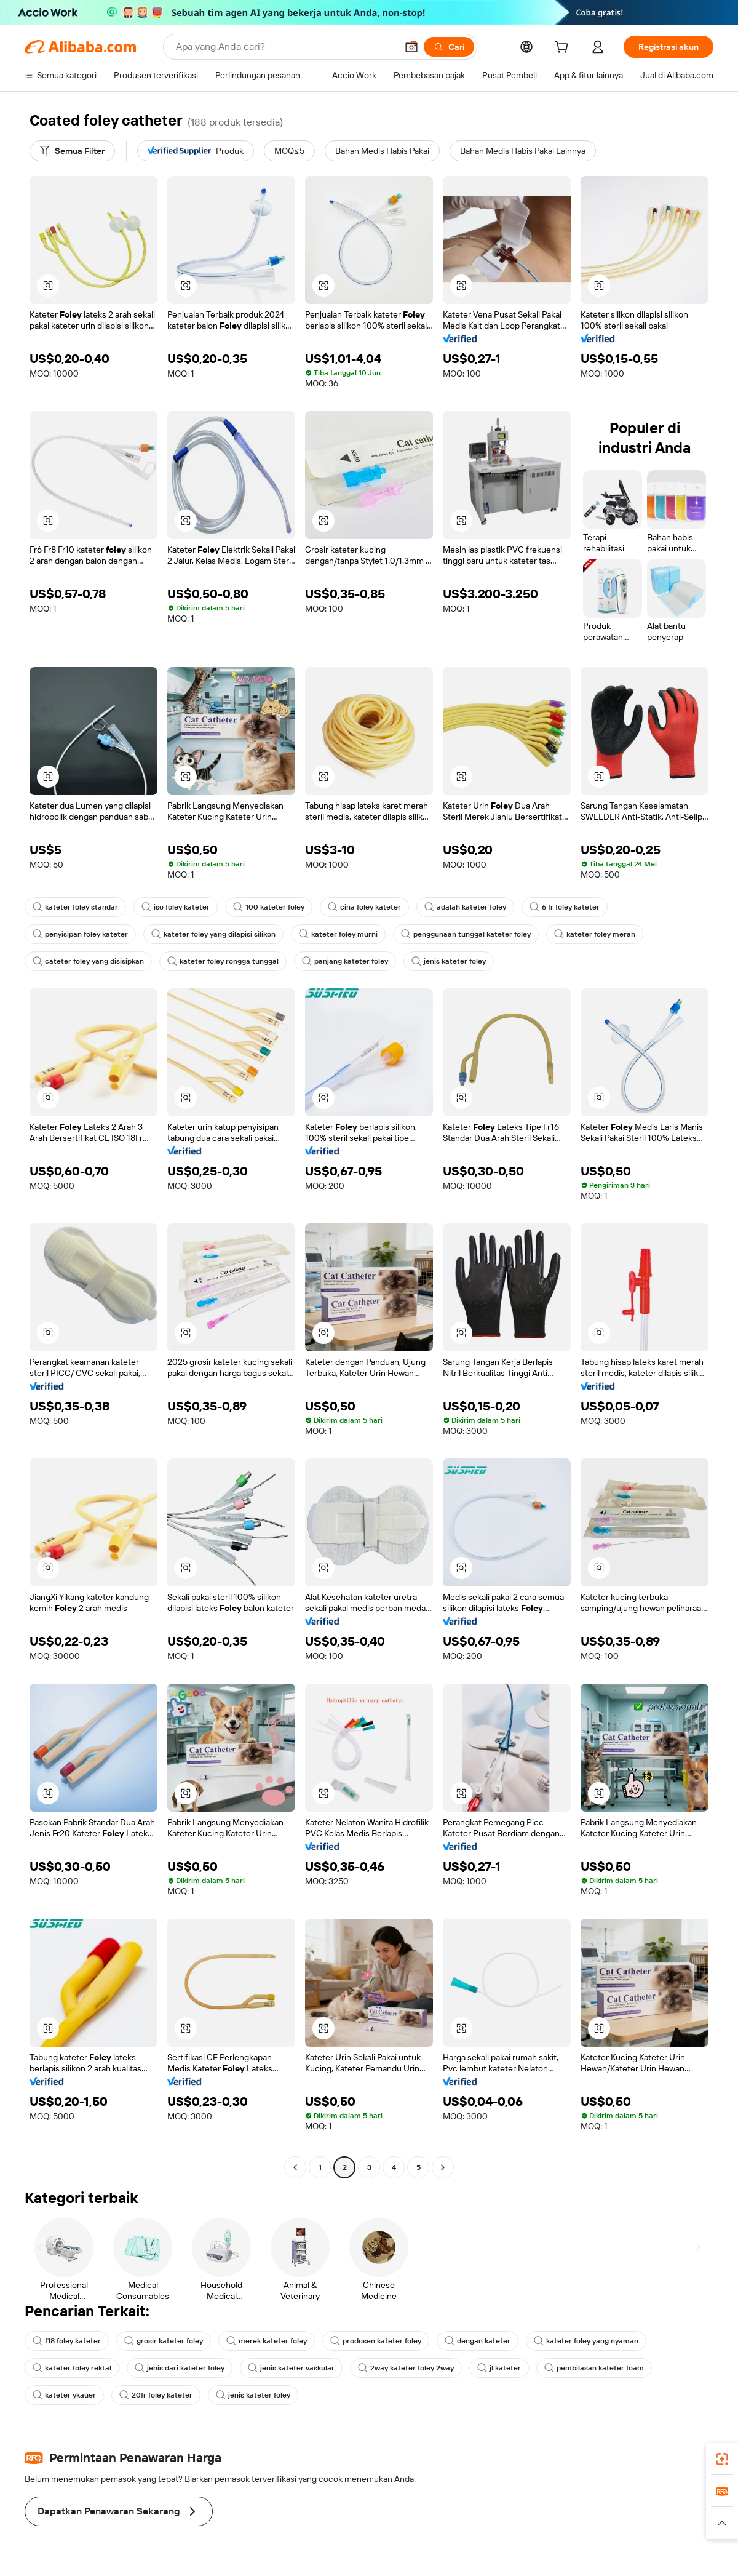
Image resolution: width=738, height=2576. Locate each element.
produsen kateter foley (375, 2341)
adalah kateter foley (465, 907)
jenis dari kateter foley (179, 2368)
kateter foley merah (594, 934)
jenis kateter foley (448, 961)
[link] (722, 2459)
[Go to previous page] (295, 2167)
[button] (411, 46)
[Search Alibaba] (285, 47)
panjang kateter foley (345, 961)
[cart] (564, 49)
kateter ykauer (64, 2395)
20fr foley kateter (155, 2395)
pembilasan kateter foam (594, 2368)
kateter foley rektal (72, 2368)
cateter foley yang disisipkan (88, 961)
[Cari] (449, 47)
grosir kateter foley (163, 2341)
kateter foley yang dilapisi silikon (213, 934)
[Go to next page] (443, 2167)
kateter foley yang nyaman (586, 2341)
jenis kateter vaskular (291, 2368)
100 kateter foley (268, 907)
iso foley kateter (175, 907)
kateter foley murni (338, 934)
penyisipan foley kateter (80, 934)
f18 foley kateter (67, 2341)
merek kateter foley (266, 2341)
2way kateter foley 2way (406, 2368)
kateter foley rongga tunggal (223, 961)
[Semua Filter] (72, 150)
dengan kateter (477, 2341)
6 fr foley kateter (565, 907)
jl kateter (499, 2368)
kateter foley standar (75, 907)
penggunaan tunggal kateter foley (466, 934)
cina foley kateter (364, 907)
